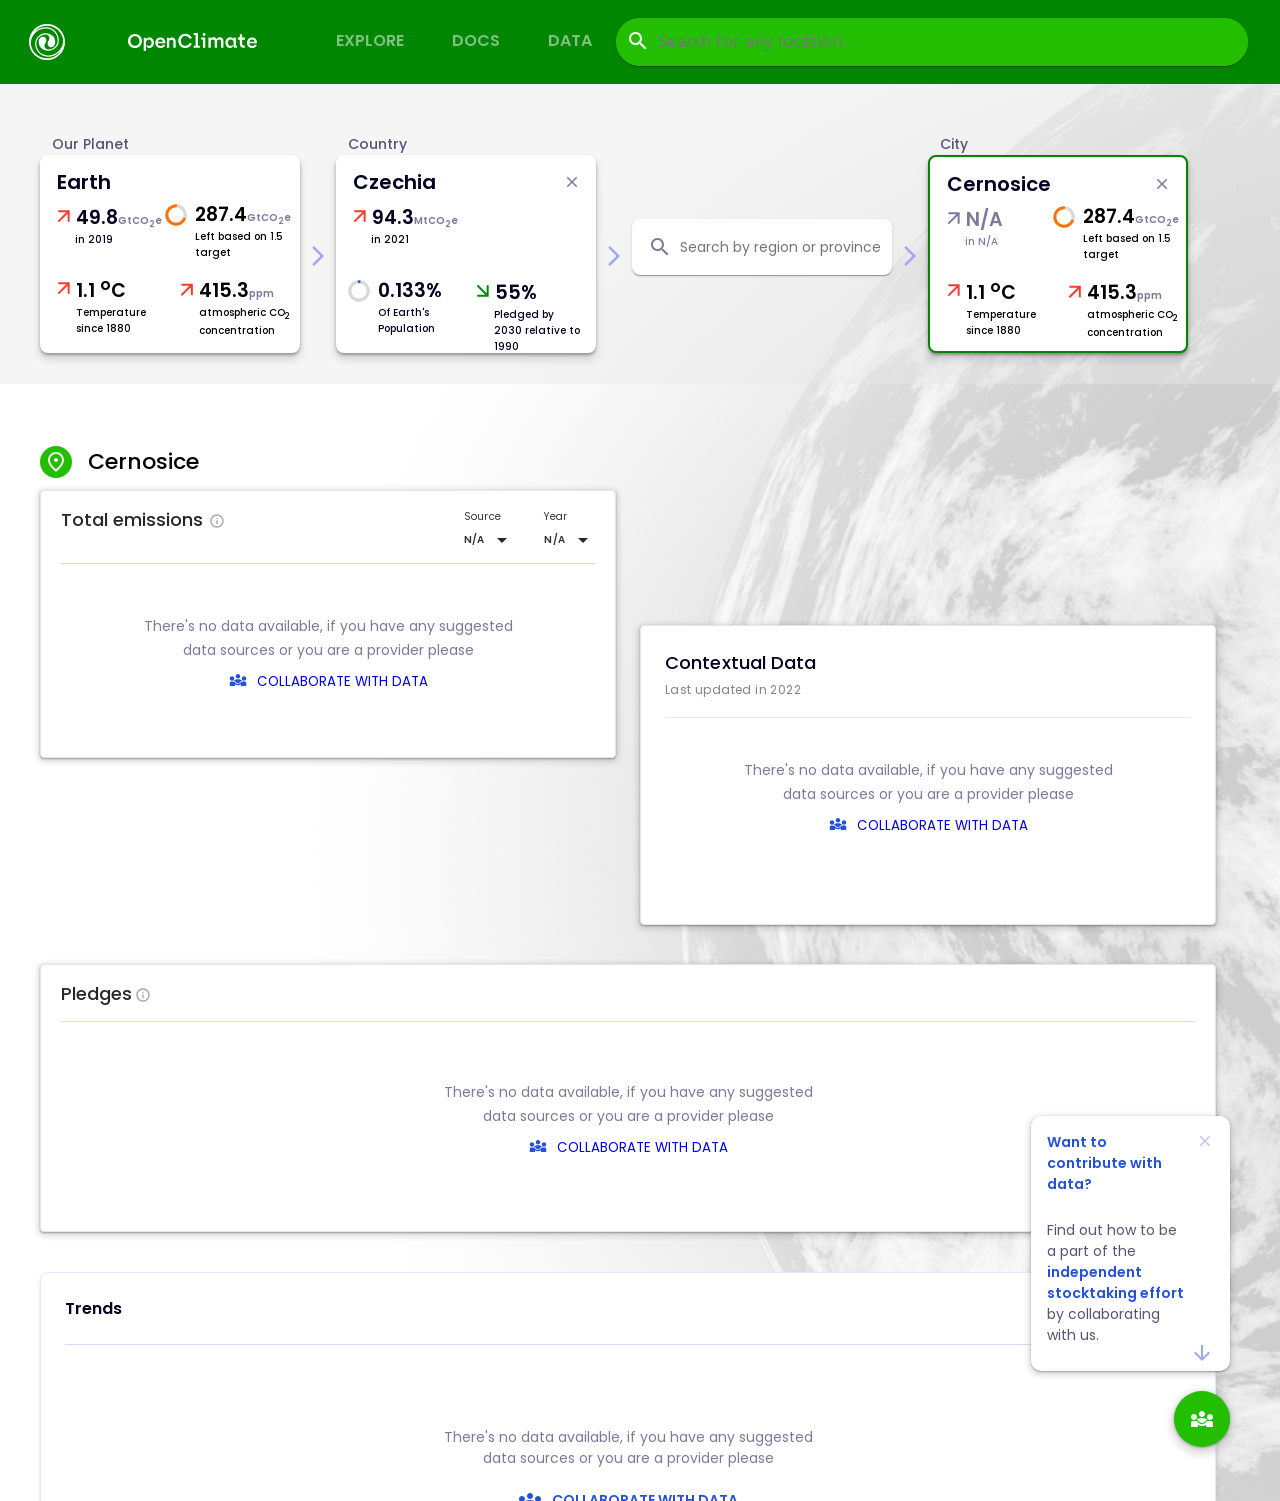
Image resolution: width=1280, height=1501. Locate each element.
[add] (1202, 1419)
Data (570, 40)
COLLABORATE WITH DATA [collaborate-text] (642, 1147)
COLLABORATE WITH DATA (342, 681)
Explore (370, 40)
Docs (476, 40)
